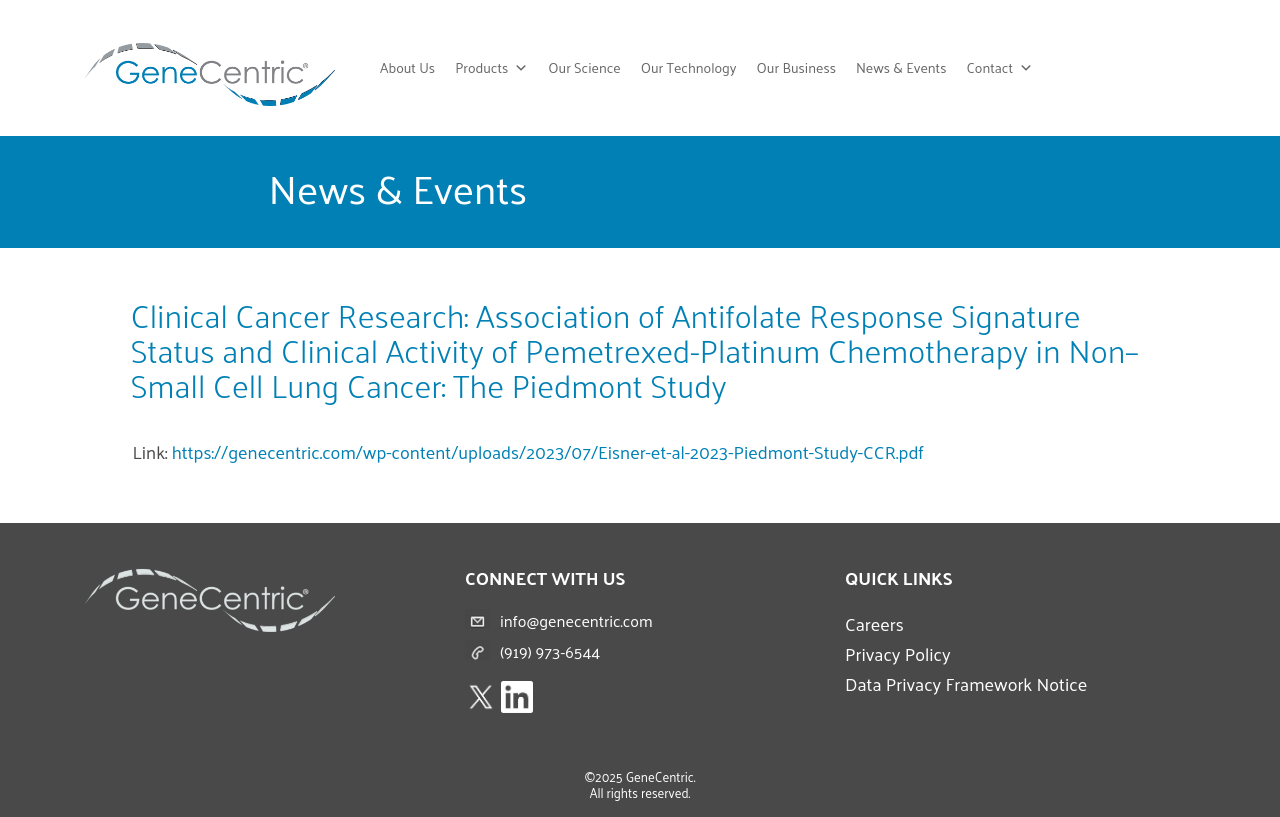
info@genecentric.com (576, 620)
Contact (999, 68)
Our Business (796, 67)
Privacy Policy (898, 653)
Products (491, 68)
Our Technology (689, 67)
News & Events (901, 67)
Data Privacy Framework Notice (966, 683)
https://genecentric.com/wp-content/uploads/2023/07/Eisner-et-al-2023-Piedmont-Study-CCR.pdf (548, 451)
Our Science (584, 67)
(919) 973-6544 (550, 651)
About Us (407, 67)
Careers (874, 623)
